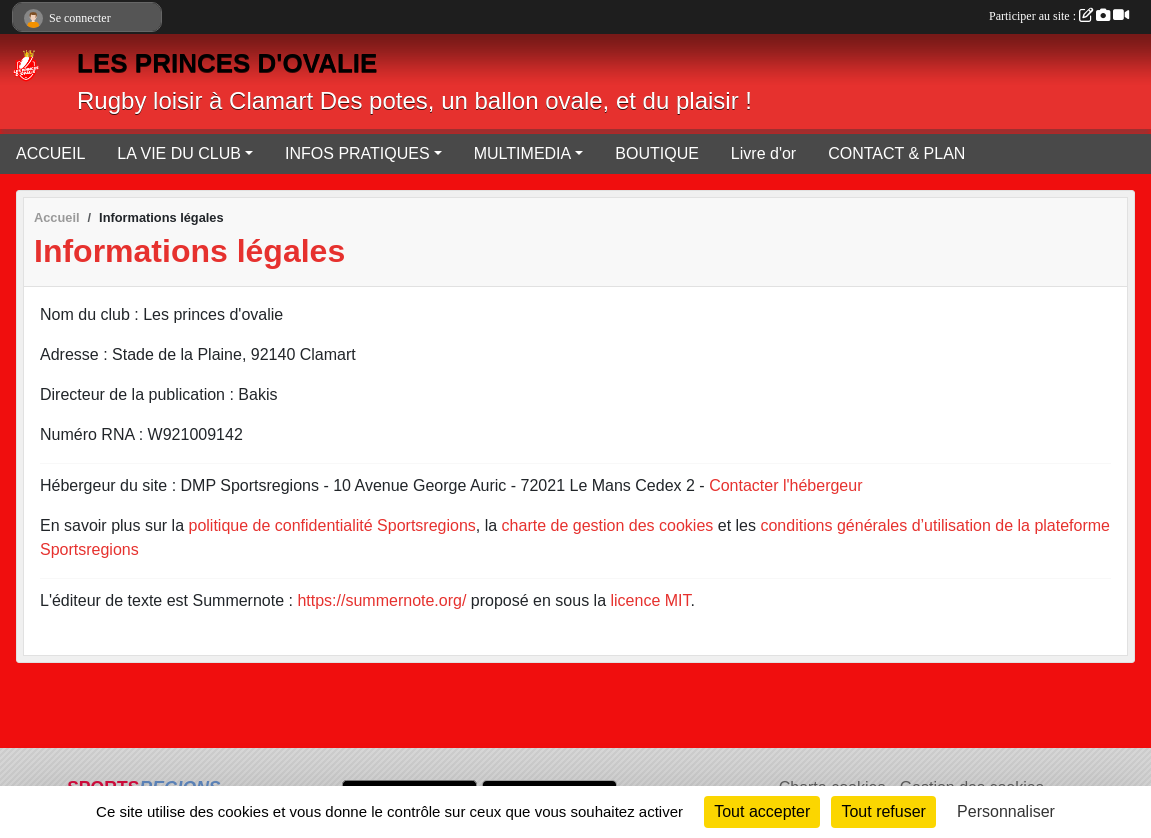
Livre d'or (763, 153)
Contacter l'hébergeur (785, 485)
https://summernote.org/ (381, 600)
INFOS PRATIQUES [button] (357, 153)
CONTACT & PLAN (896, 153)
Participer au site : (1059, 16)
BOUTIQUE (657, 153)
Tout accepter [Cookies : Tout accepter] (762, 811)
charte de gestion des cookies (608, 525)
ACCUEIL (50, 153)
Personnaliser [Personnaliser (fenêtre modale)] (1006, 811)
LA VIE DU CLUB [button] (179, 153)
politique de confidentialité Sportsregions (332, 525)
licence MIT (650, 600)
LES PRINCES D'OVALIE (227, 63)
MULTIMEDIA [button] (522, 153)
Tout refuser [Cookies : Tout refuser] (883, 811)
